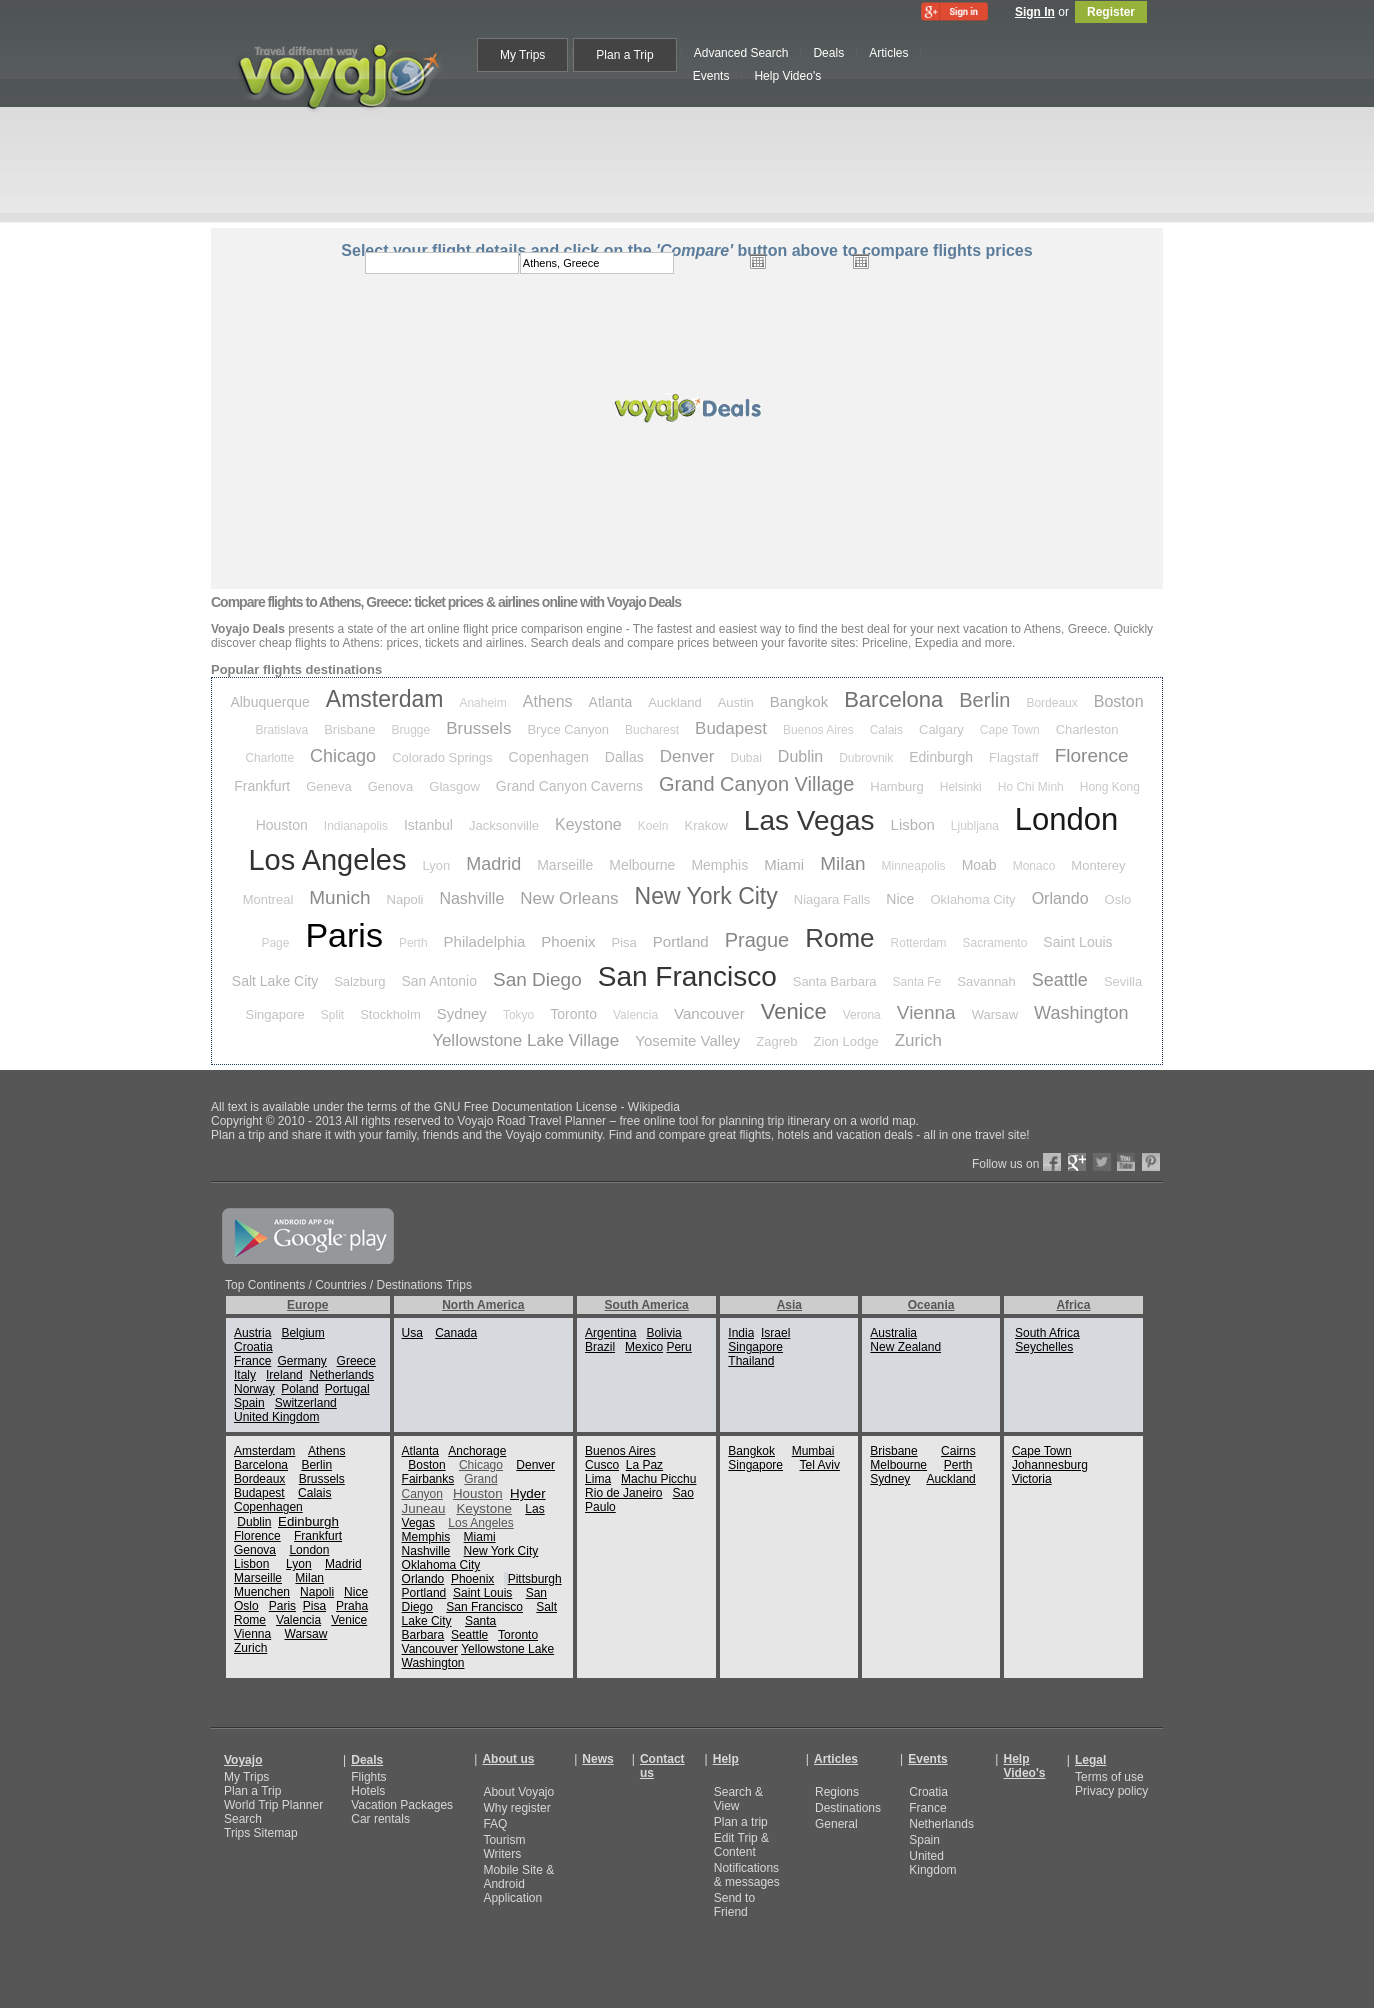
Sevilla (1123, 981)
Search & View (738, 1799)
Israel (775, 1333)
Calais (886, 730)
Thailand (751, 1361)
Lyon (436, 865)
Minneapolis (914, 866)
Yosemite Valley (687, 1040)
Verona (862, 1015)
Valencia (635, 1015)
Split (332, 1015)
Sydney (462, 1013)
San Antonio (440, 981)
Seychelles (1044, 1347)
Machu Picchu (658, 1479)
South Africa (1047, 1333)
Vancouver (709, 1013)
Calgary (941, 729)
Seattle (1060, 980)
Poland (299, 1389)
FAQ (495, 1824)
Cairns (958, 1451)
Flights (368, 1777)
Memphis (719, 865)
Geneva (329, 786)
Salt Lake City (275, 981)
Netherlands (341, 1375)
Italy (245, 1375)
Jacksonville (504, 825)
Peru (678, 1347)
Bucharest (652, 730)
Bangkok (799, 701)
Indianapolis (356, 826)
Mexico (644, 1347)
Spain (249, 1403)
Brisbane (349, 729)
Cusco (602, 1465)
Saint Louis (1077, 942)
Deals (367, 1760)
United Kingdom (276, 1417)
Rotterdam (919, 943)
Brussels (478, 728)
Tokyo (518, 1015)
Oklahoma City (972, 899)
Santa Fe (917, 982)
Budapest (731, 728)
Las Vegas (809, 820)
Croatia (253, 1347)
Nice (900, 899)
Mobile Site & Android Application (518, 1884)
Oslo (1118, 899)
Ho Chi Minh (1031, 787)
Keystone (588, 824)
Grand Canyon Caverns (569, 786)
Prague (757, 940)
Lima (598, 1479)
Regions (837, 1792)
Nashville (471, 898)
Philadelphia (485, 941)
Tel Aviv (819, 1465)
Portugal (347, 1389)
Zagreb (776, 1041)
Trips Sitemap (261, 1833)
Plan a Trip (252, 1791)
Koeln (653, 826)
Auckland (674, 702)
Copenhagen (549, 757)
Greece (356, 1361)
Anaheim (482, 703)
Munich (339, 897)
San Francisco (687, 976)
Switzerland (306, 1403)
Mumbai (813, 1451)
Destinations (848, 1808)
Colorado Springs (442, 757)
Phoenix (568, 941)
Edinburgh (941, 757)
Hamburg (896, 786)
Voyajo (243, 1760)
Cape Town (1010, 730)
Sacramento (995, 943)
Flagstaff (1014, 757)
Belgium (302, 1333)
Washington (1081, 1013)
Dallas (624, 757)
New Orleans (569, 898)
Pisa (624, 942)
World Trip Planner (273, 1805)
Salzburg (359, 981)
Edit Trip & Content (741, 1845)
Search (243, 1819)
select (970, 263)
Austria (252, 1333)
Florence (1092, 755)
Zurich (918, 1040)
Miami (784, 864)
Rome (839, 938)
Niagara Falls (832, 899)
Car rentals (380, 1819)
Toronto (573, 1014)
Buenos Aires (818, 730)
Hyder (528, 1493)
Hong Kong (1110, 787)
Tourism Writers (504, 1847)
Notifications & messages (747, 1875)
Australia (893, 1333)
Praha (352, 1606)
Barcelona (893, 699)
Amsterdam (385, 699)
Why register (516, 1808)
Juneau (424, 1508)
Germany (301, 1361)
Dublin (800, 756)
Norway (254, 1389)
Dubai (745, 758)
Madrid (493, 864)
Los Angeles (327, 860)
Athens (548, 701)
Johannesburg (1050, 1465)
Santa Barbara (835, 981)
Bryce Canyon (568, 729)
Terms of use (1109, 1777)
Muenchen (262, 1592)
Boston (1119, 701)
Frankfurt (262, 786)
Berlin (984, 700)
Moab (979, 865)
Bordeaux (1051, 703)
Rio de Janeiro (623, 1493)
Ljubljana (975, 826)
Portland (681, 941)
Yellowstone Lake (507, 1649)
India (741, 1333)
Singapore (275, 1014)
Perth (413, 943)
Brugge (411, 730)
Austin (736, 702)
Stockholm (390, 1014)
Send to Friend (734, 1905)
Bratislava (282, 730)
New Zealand (905, 1347)
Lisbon (913, 824)
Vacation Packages (402, 1805)
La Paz (644, 1465)
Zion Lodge (846, 1041)
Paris (343, 935)
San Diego (537, 979)
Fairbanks (428, 1479)
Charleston (1087, 729)
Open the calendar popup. (758, 261)
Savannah (986, 981)
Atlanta (611, 702)
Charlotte (269, 758)
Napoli (405, 899)
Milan (842, 863)
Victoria (1032, 1479)
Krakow (705, 825)
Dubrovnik (866, 758)
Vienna (926, 1012)
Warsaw (995, 1014)
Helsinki (961, 787)
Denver (687, 756)
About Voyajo (518, 1792)
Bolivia (663, 1333)
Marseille (565, 865)
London (1066, 819)
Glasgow (454, 786)
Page (275, 943)
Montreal (268, 899)
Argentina (610, 1333)
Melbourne (642, 865)
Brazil (600, 1347)
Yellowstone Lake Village (525, 1040)
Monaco (1034, 866)
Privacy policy (1111, 1791)
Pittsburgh (535, 1579)
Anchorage (477, 1451)
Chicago (343, 756)
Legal (1090, 1760)
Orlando (1060, 898)
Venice (794, 1011)
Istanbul (428, 825)
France (252, 1361)
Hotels (368, 1791)
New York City (706, 896)
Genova (391, 786)
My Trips (246, 1777)
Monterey (1098, 865)
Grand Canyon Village (756, 784)
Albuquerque (269, 702)
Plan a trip (741, 1822)
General (836, 1824)
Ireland (284, 1375)
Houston (282, 825)
